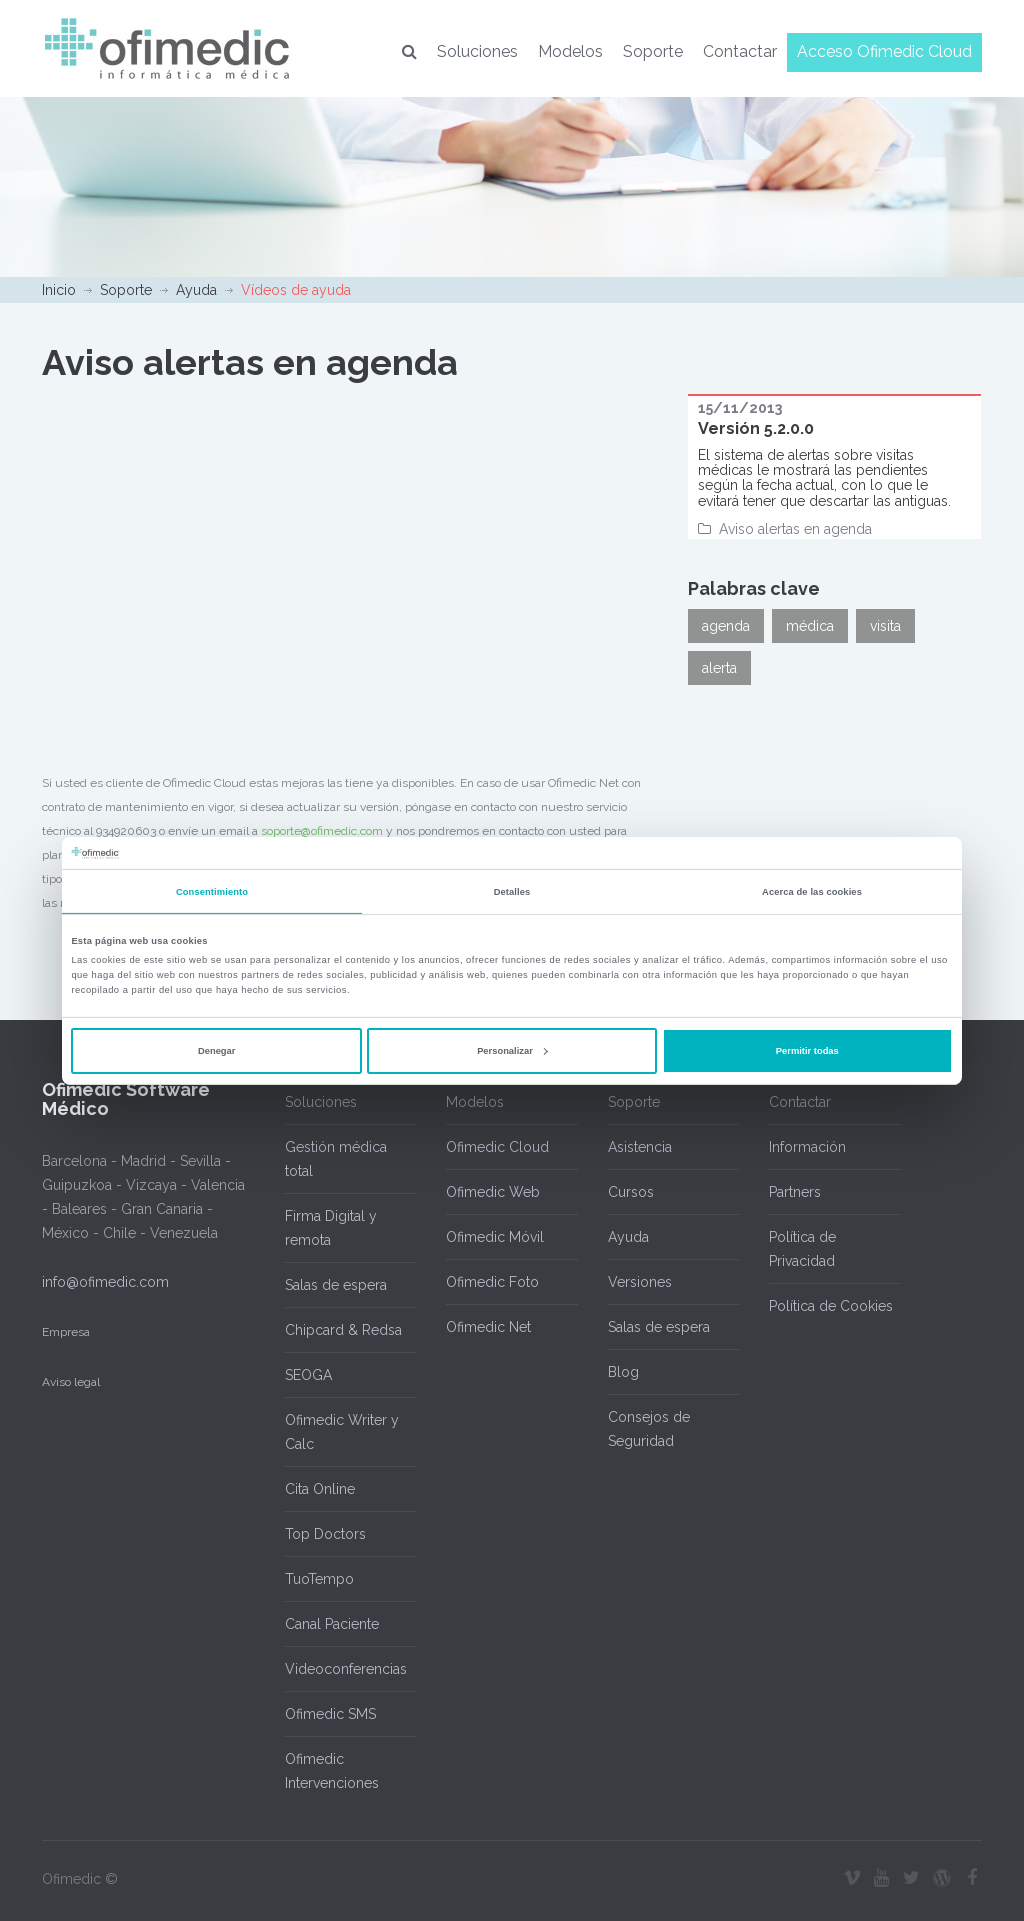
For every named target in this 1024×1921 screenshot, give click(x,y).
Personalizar (512, 1051)
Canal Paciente (332, 1624)
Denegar (216, 1051)
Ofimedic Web (493, 1192)
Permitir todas (807, 1051)
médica (810, 626)
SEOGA (308, 1375)
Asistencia (640, 1147)
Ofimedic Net (488, 1327)
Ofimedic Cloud (497, 1147)
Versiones (640, 1282)
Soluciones (477, 51)
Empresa (66, 1332)
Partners (795, 1192)
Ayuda (196, 290)
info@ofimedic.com (105, 1282)
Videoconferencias (346, 1669)
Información (807, 1147)
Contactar (740, 51)
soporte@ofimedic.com (322, 831)
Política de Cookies (831, 1306)
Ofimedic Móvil (495, 1237)
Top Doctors (325, 1534)
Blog (623, 1372)
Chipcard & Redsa (343, 1330)
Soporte (653, 51)
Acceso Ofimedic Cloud (884, 51)
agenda (726, 626)
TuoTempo (319, 1579)
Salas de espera (336, 1285)
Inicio (59, 290)
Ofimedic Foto (492, 1282)
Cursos (631, 1192)
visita (885, 626)
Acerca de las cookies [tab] (812, 892)
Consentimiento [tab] (212, 892)
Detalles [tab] (512, 892)
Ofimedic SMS (330, 1714)
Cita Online (320, 1489)
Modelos (570, 51)
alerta (719, 668)
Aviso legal (71, 1382)
